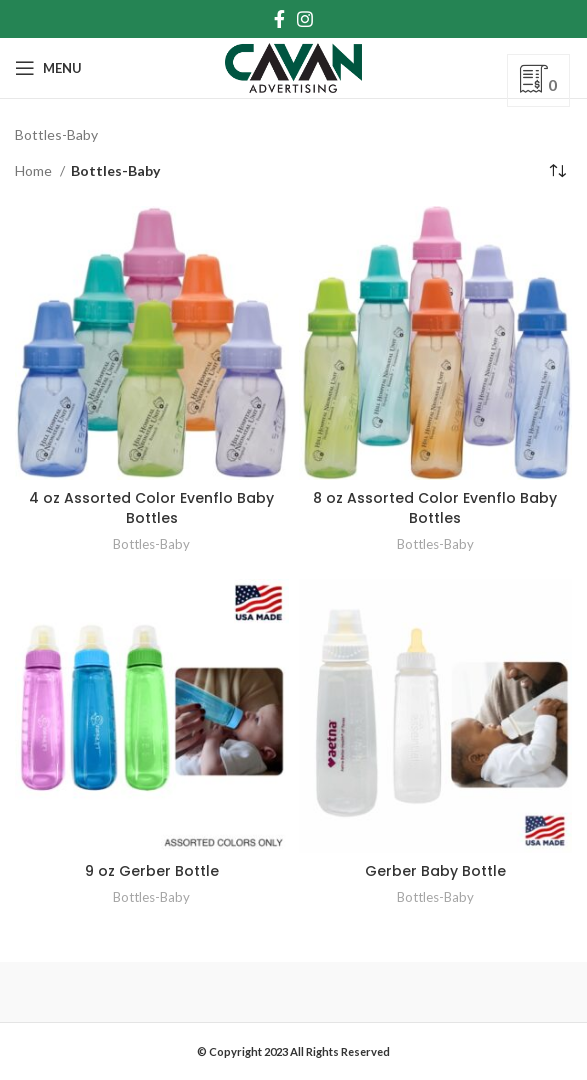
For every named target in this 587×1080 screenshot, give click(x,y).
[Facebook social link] (279, 19)
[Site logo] (293, 66)
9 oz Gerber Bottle (152, 871)
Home (35, 170)
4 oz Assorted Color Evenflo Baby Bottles (151, 508)
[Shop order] (557, 171)
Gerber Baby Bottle (435, 871)
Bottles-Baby (151, 544)
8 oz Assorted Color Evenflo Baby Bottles (435, 508)
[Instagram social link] (305, 19)
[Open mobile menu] (48, 68)
